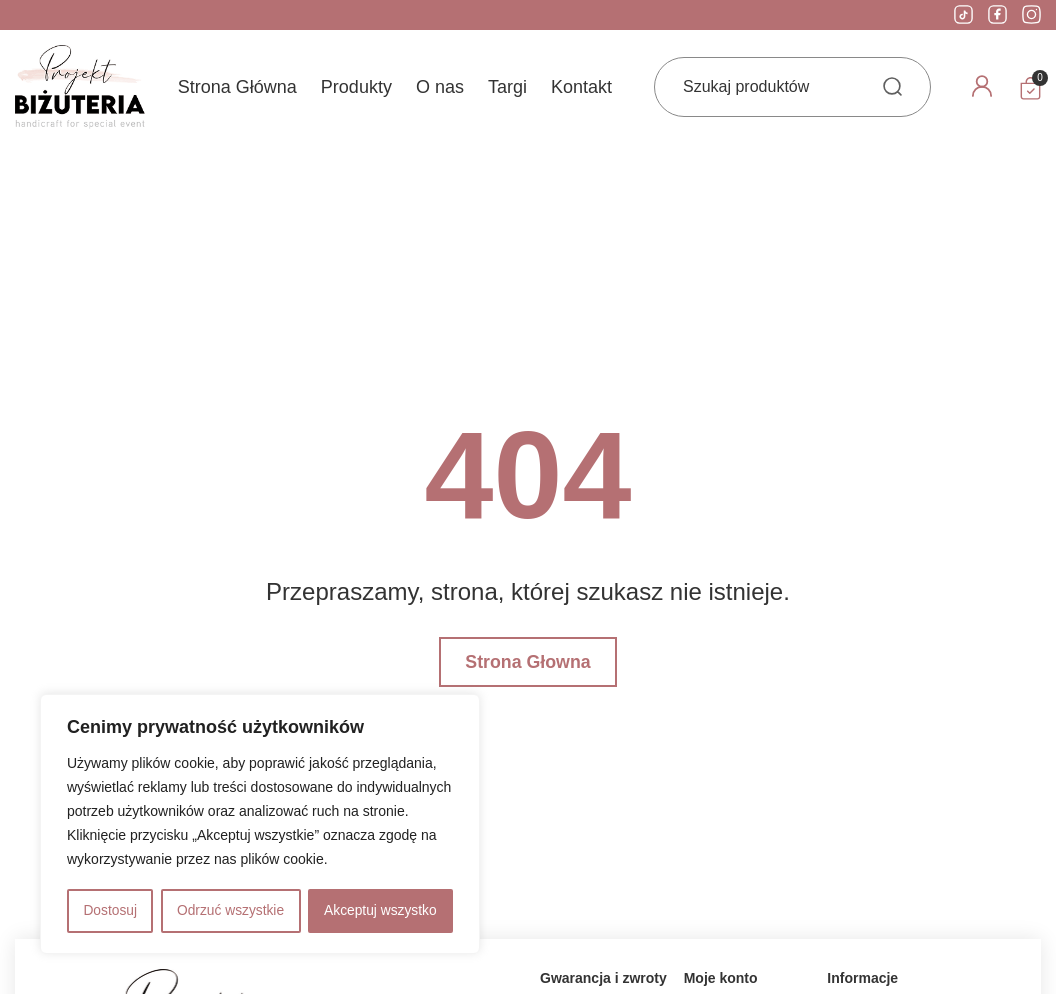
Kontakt (581, 87)
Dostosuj (109, 911)
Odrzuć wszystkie (230, 911)
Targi (507, 87)
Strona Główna (237, 87)
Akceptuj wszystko (380, 911)
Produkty (356, 87)
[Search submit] (892, 86)
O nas (440, 87)
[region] (260, 825)
